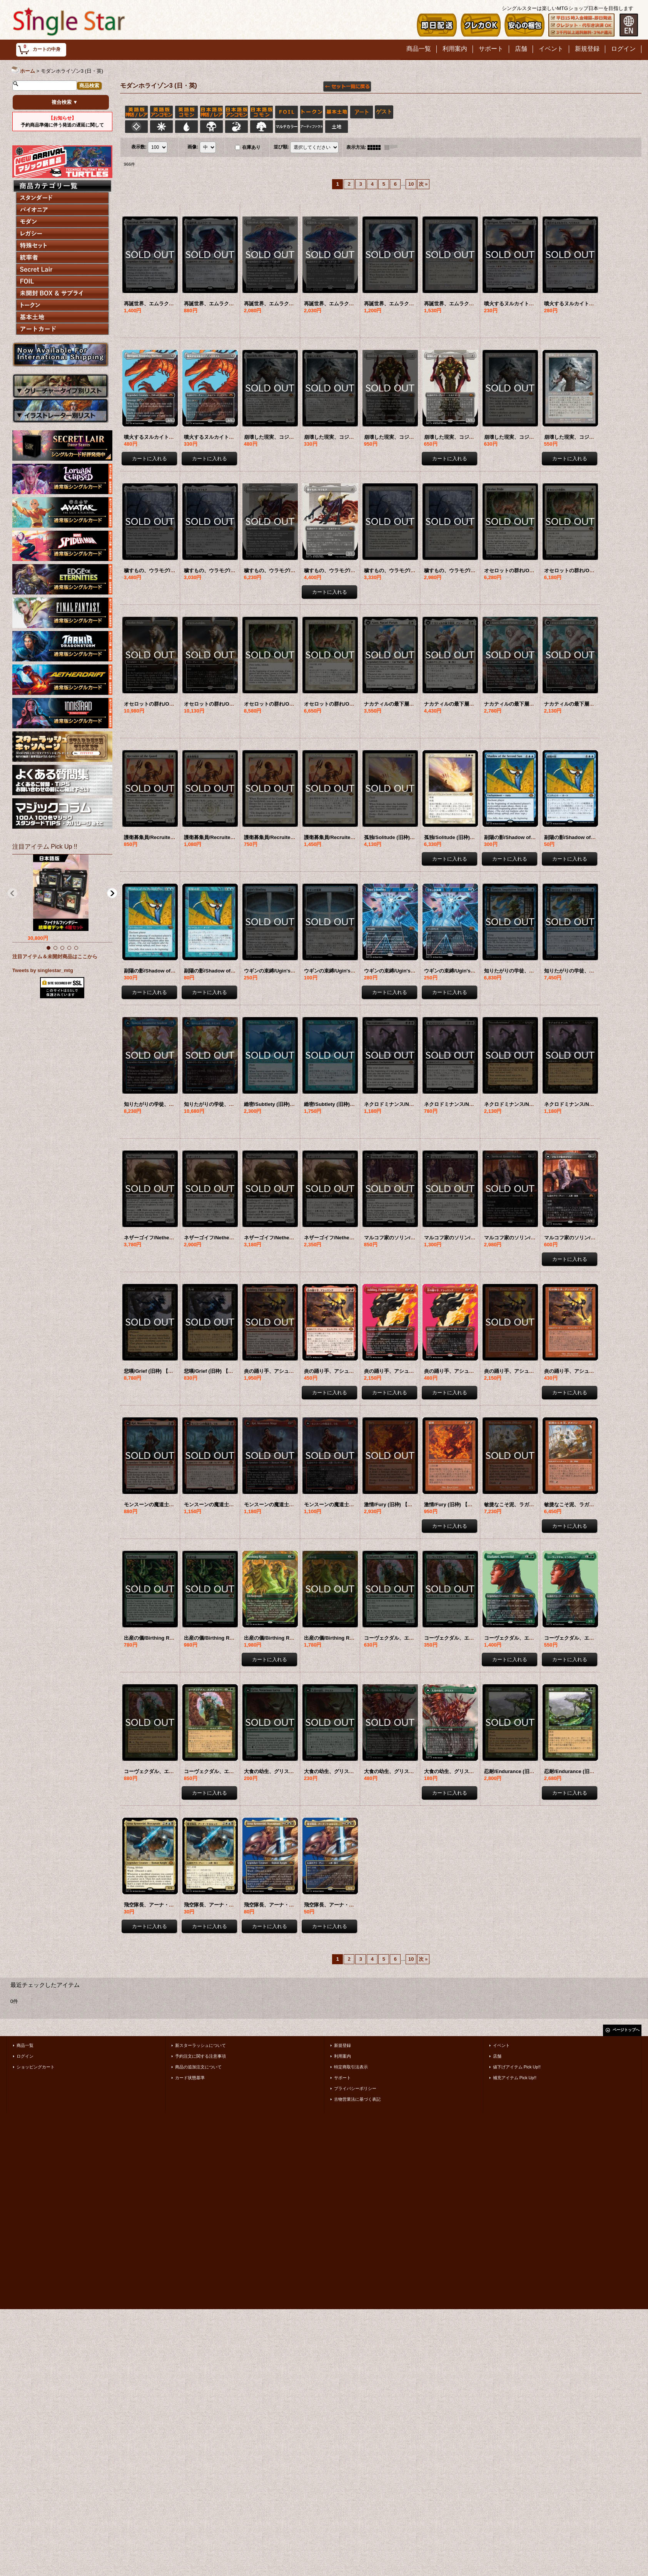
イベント (501, 2045)
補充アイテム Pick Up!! (514, 2077)
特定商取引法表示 (351, 2067)
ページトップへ (626, 2030)
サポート (342, 2077)
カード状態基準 (190, 2077)
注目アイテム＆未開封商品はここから (54, 956)
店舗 (497, 2056)
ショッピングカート (36, 2067)
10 (411, 184)
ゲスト (384, 112)
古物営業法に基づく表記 (357, 2099)
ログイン (25, 2056)
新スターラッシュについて (200, 2045)
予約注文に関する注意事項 (200, 2056)
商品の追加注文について (198, 2067)
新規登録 (342, 2045)
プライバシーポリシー (355, 2088)
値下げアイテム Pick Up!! (517, 2067)
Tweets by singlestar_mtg (42, 970)
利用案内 (342, 2056)
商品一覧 (25, 2045)
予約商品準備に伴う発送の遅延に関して (62, 121)
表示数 (139, 147)
